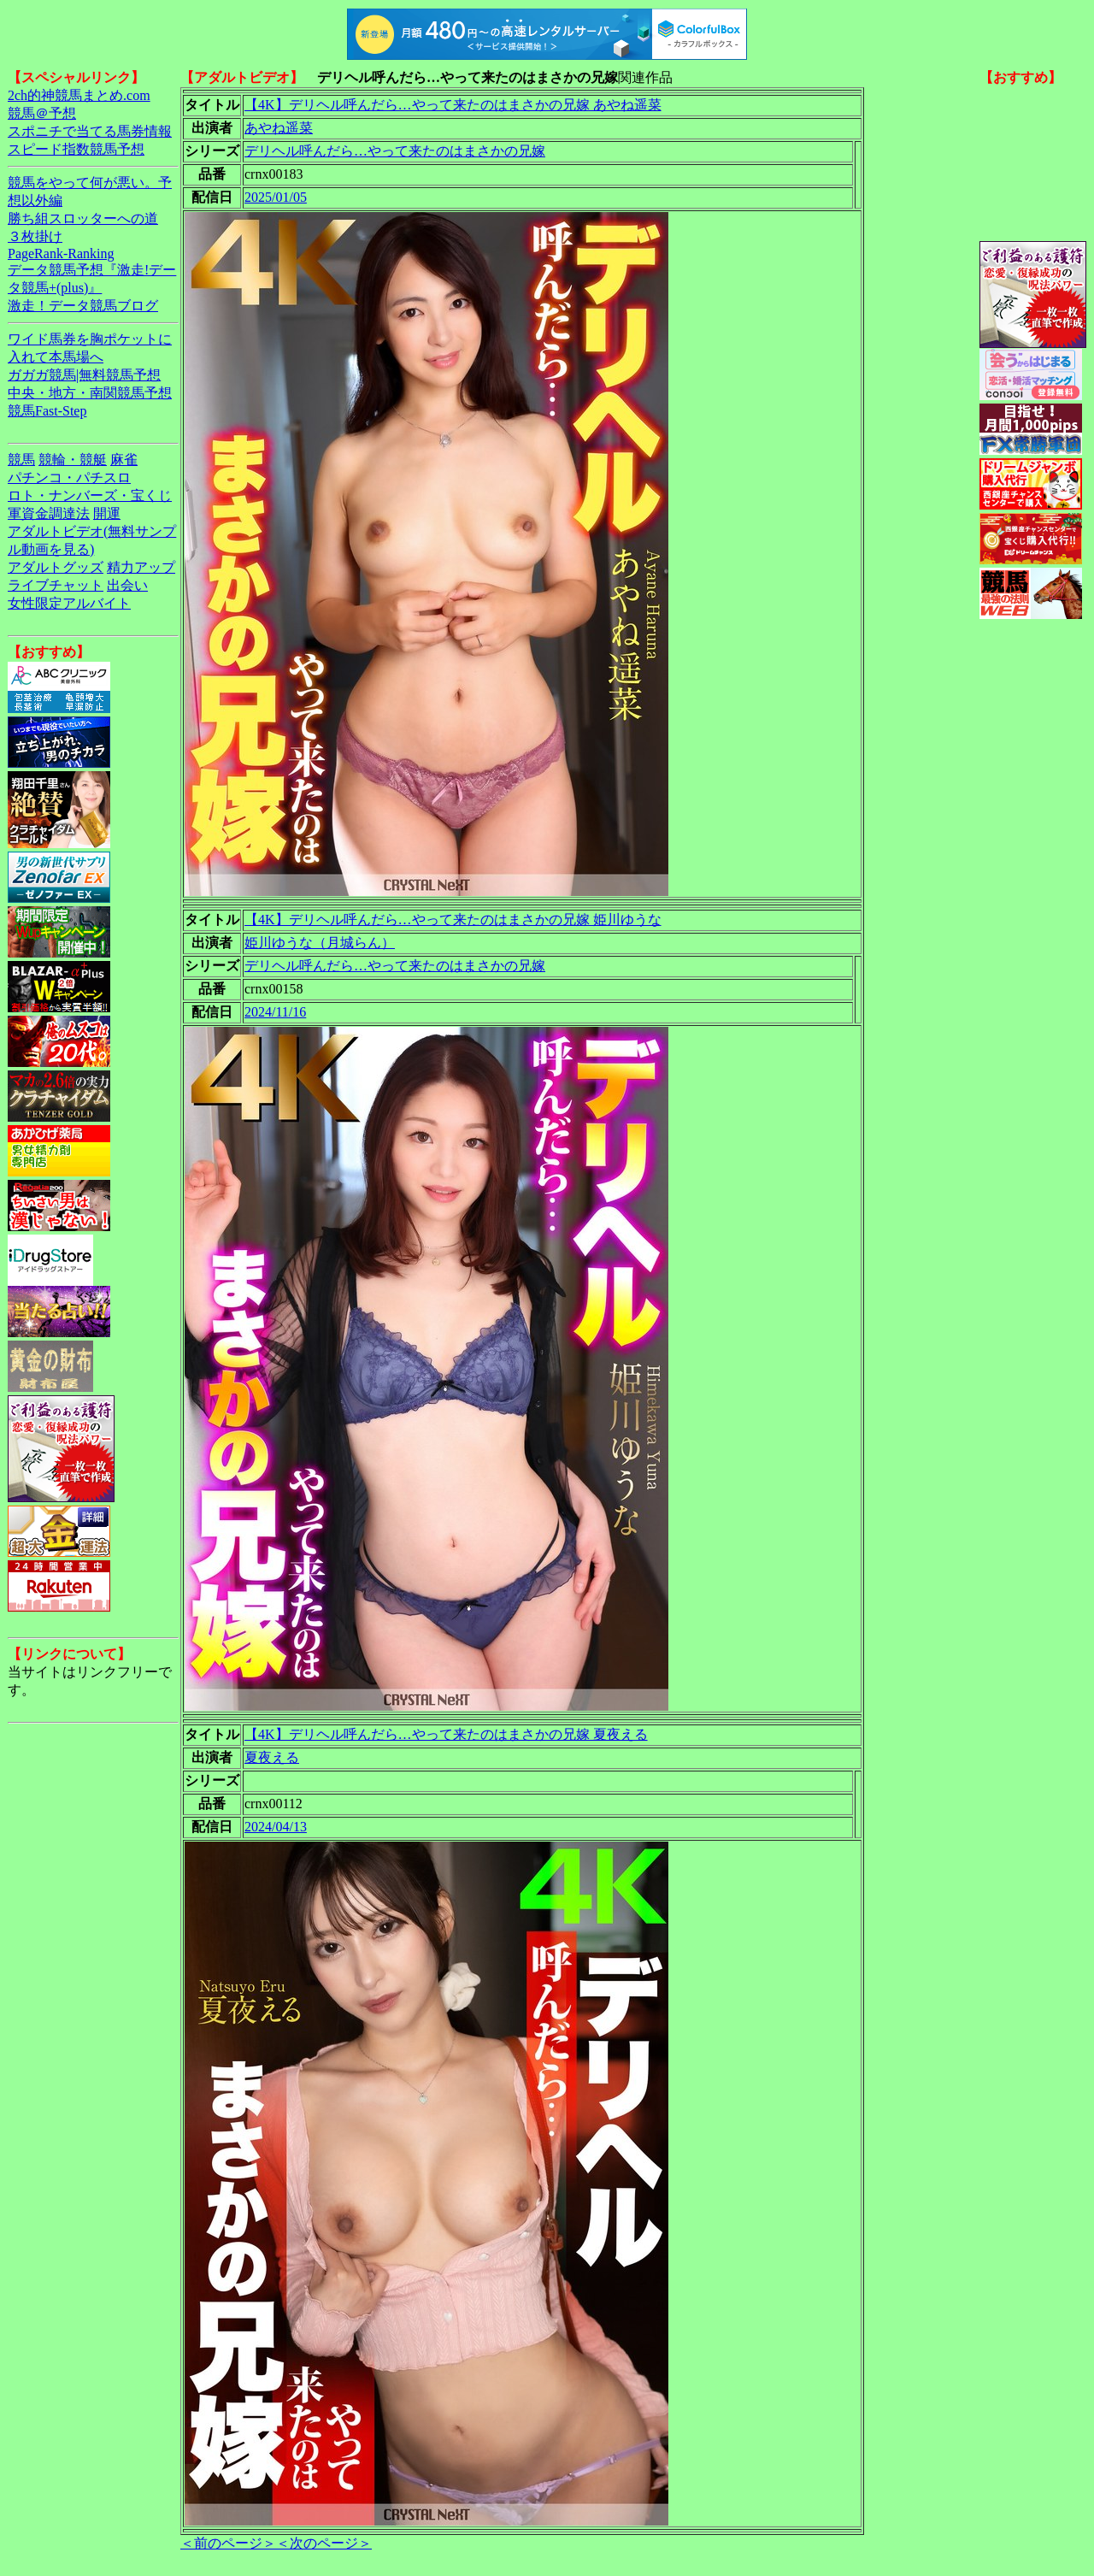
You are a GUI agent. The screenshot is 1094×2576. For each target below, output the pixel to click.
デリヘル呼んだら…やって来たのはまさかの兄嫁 (394, 151)
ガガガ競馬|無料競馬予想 (84, 375)
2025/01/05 (275, 197)
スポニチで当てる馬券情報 (90, 131)
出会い (127, 585)
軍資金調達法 (49, 513)
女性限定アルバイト (69, 603)
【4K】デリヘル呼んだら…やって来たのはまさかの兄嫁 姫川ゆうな (453, 919)
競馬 (21, 459)
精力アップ (141, 567)
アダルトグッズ (55, 567)
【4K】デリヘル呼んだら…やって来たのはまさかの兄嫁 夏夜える (446, 1734)
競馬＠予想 (42, 113)
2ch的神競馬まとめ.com (79, 95)
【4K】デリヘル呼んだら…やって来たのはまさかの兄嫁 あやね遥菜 (453, 104)
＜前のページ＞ (228, 2543)
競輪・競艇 (72, 459)
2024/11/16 (275, 1012)
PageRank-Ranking (61, 253)
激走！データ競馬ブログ (83, 305)
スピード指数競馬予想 (76, 149)
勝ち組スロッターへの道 (83, 218)
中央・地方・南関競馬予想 (90, 393)
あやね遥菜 (278, 128)
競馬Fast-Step (47, 411)
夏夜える (271, 1757)
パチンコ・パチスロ (69, 477)
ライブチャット (55, 585)
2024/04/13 (275, 1826)
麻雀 (124, 459)
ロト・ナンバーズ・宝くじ (90, 495)
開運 (107, 513)
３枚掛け (35, 236)
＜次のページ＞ (324, 2543)
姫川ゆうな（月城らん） (319, 942)
